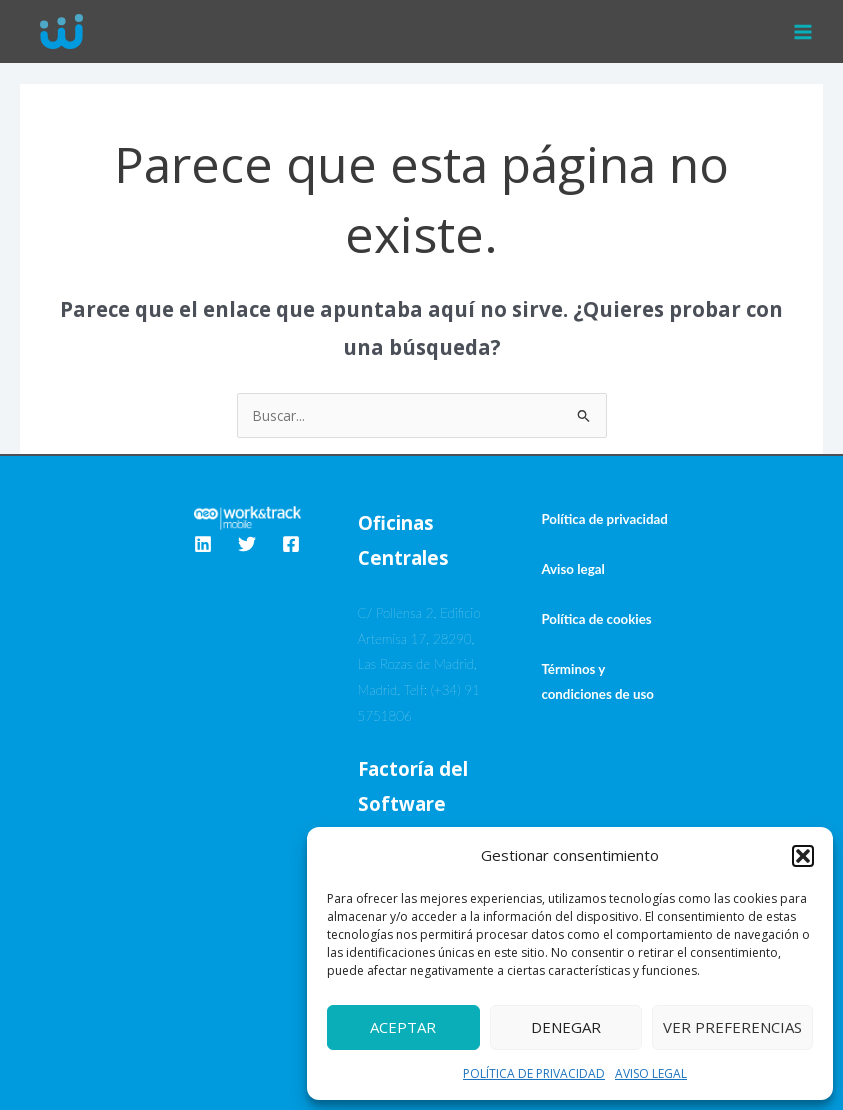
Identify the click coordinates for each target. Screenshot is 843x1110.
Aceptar (403, 1027)
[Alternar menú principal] (803, 31)
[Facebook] (291, 544)
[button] (803, 856)
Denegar (566, 1027)
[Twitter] (247, 544)
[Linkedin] (203, 544)
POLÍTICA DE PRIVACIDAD (534, 1073)
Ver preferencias (732, 1027)
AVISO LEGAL (651, 1073)
